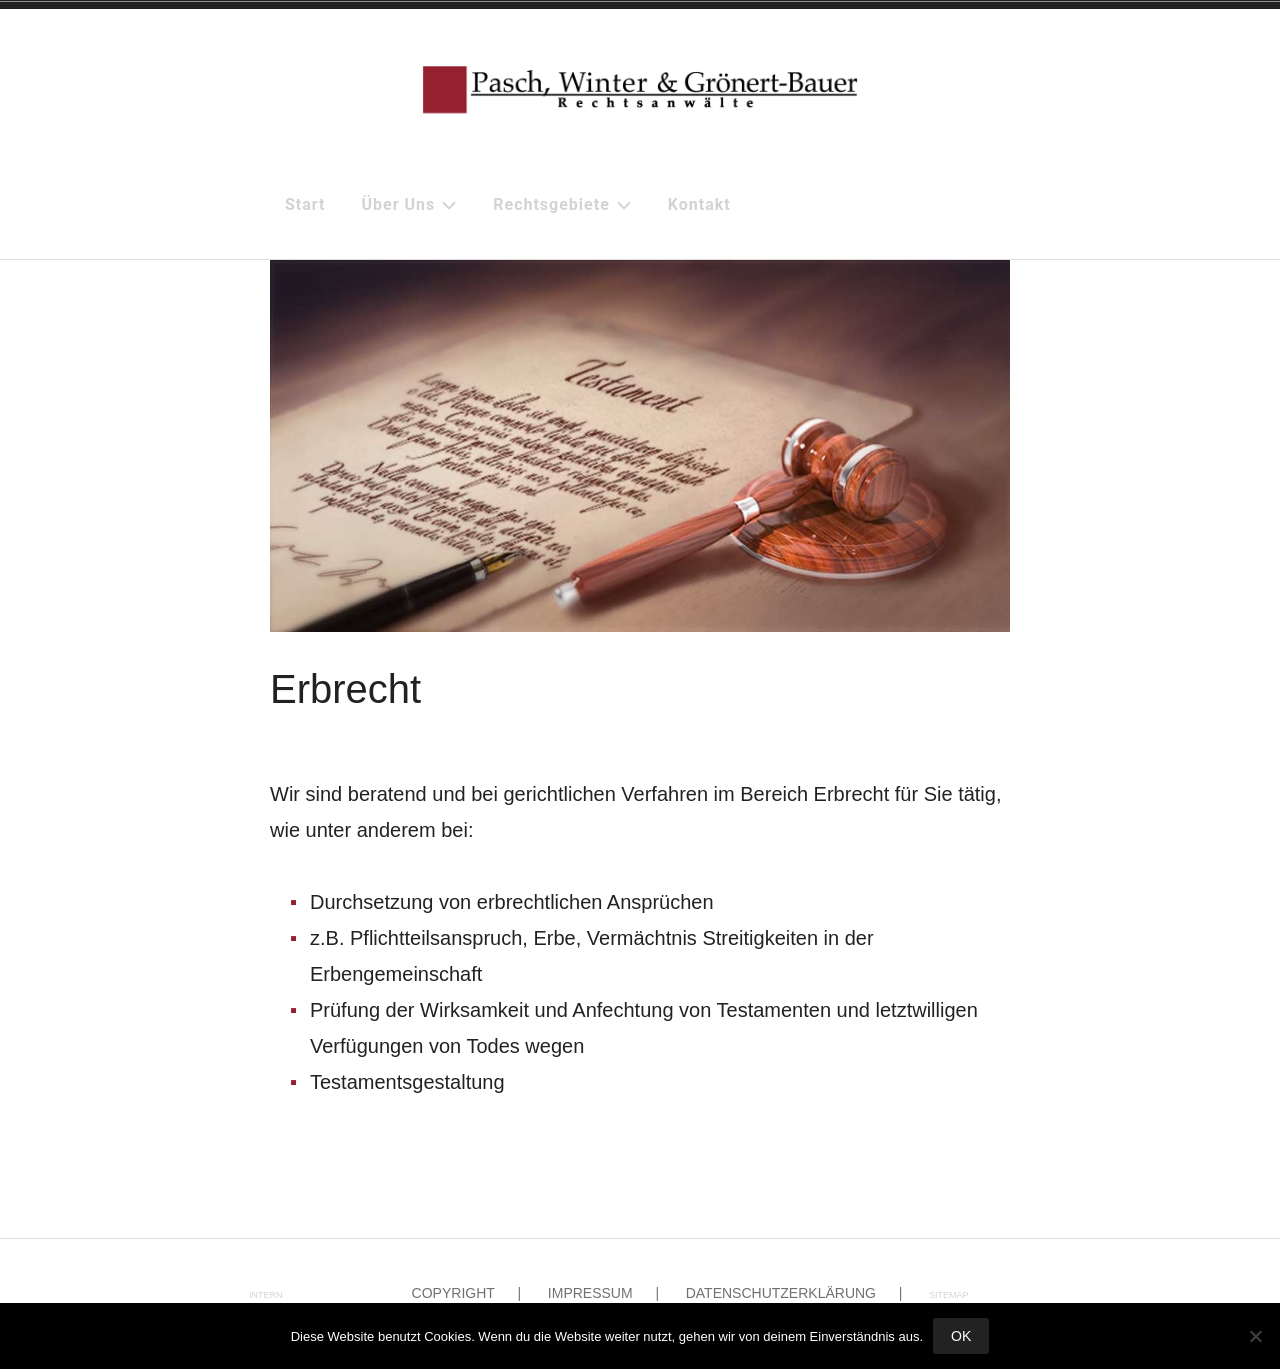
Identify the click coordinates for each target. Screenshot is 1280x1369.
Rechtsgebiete (562, 204)
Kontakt (699, 204)
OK (961, 1336)
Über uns (410, 204)
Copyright (453, 1293)
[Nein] (1255, 1336)
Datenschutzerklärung (781, 1293)
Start (305, 204)
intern (266, 1295)
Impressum (590, 1293)
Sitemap (949, 1295)
